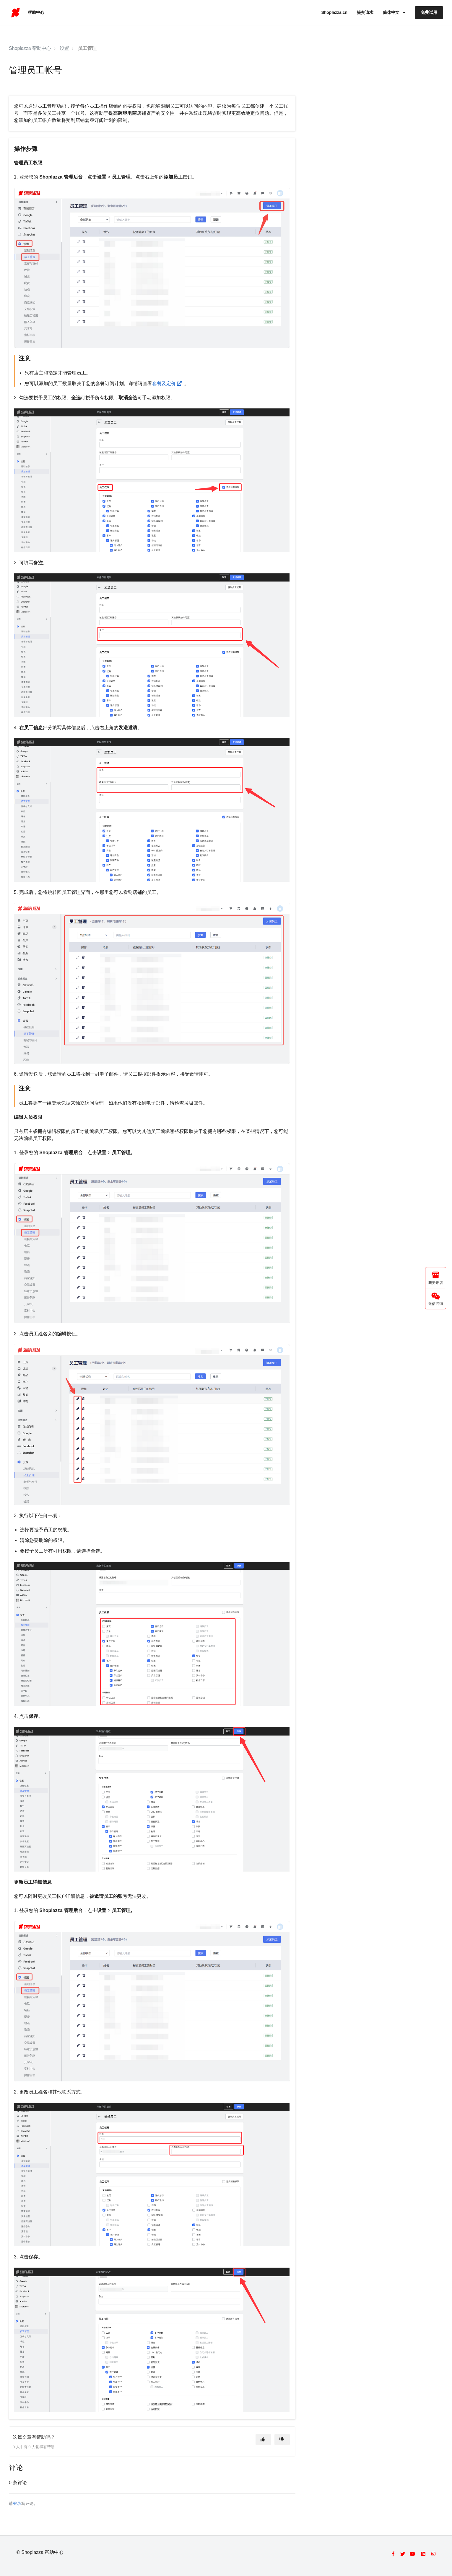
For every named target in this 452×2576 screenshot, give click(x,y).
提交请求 (365, 12)
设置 (64, 48)
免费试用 (429, 12)
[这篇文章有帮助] (263, 2439)
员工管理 (87, 48)
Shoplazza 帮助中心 (30, 48)
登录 (17, 2503)
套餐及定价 (168, 383)
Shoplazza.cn (334, 12)
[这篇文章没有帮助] (282, 2439)
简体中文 (392, 12)
